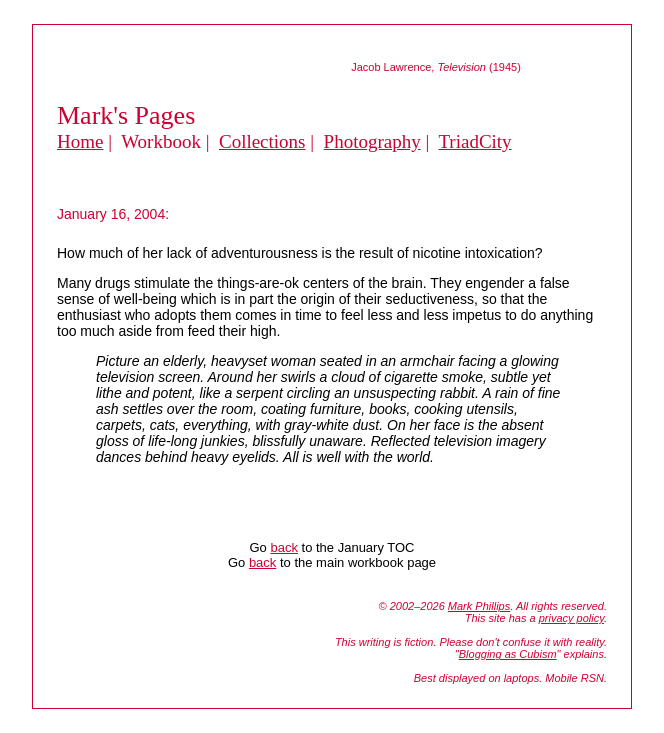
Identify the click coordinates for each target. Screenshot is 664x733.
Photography (372, 141)
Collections (262, 141)
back (283, 547)
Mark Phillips (479, 606)
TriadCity (474, 141)
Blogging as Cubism (508, 654)
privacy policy (571, 618)
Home (80, 141)
